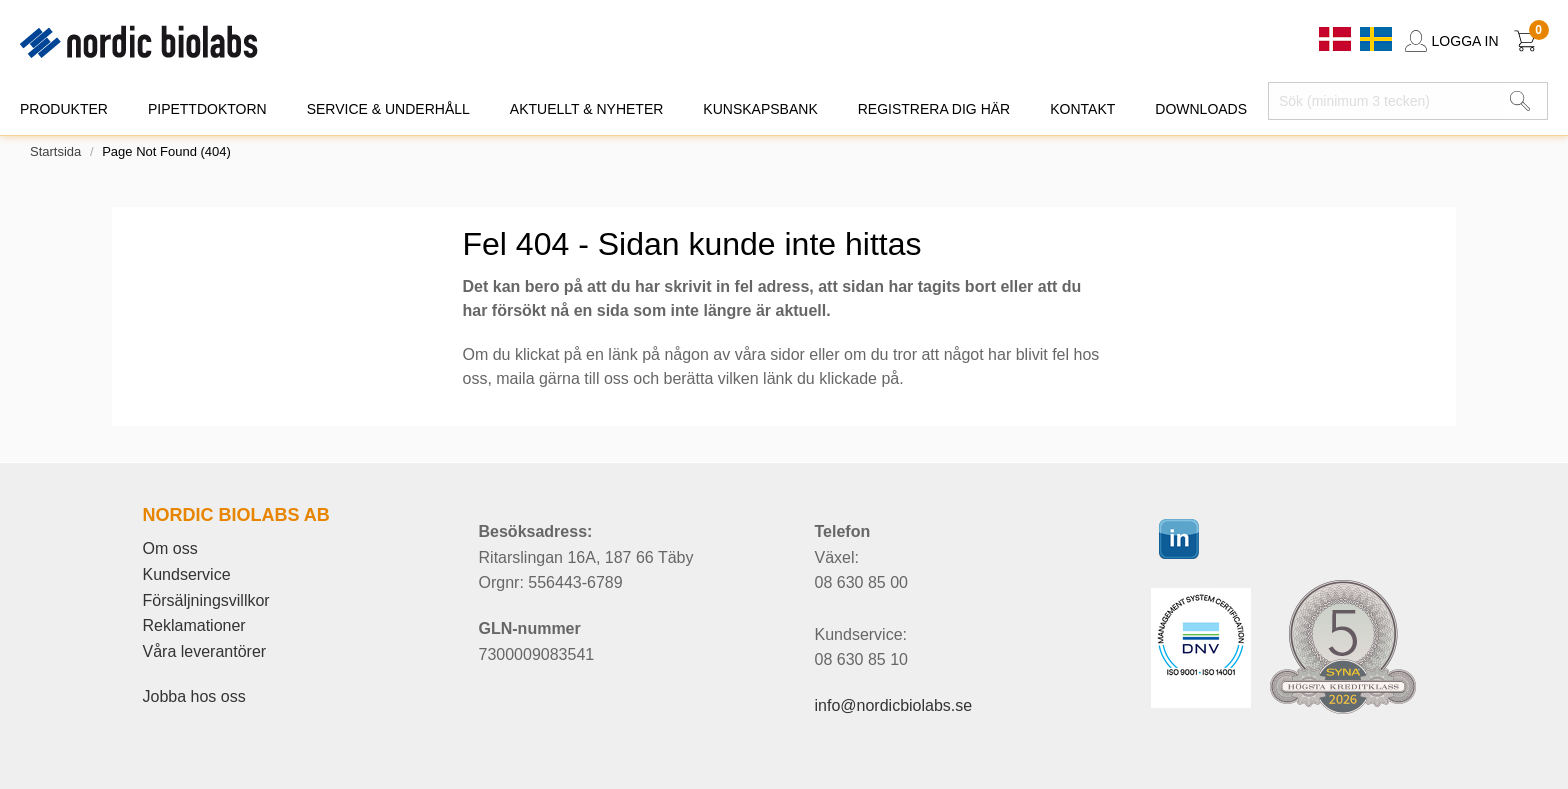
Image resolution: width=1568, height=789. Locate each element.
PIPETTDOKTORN (207, 109)
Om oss (170, 548)
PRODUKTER (64, 109)
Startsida (55, 151)
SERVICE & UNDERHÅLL (388, 109)
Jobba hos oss (194, 696)
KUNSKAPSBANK (760, 109)
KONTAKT (1082, 109)
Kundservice (187, 574)
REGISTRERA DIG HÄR (934, 109)
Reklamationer (194, 625)
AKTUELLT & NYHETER (587, 109)
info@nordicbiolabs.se (894, 705)
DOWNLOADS (1201, 109)
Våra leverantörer (205, 651)
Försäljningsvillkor (206, 600)
